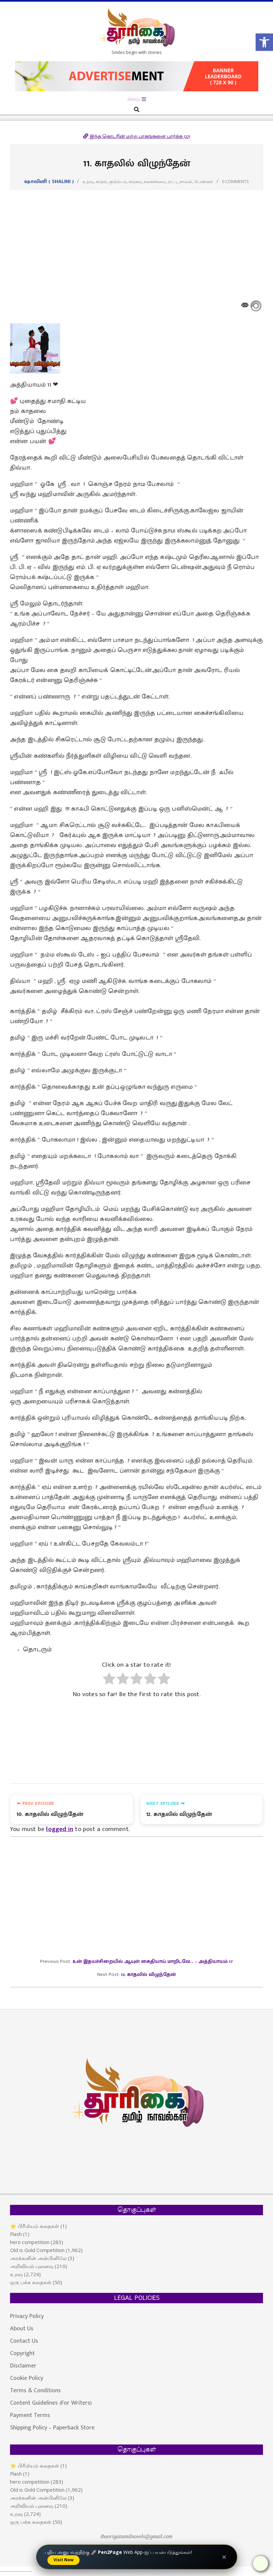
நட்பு (172, 181)
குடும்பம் (118, 181)
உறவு (88, 181)
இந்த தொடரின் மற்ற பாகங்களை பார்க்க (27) (136, 136)
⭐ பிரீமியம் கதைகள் (34, 2227)
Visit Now (63, 2560)
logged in (59, 1830)
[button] (264, 42)
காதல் (101, 181)
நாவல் (185, 181)
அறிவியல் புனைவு (31, 2267)
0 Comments (235, 181)
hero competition (29, 2243)
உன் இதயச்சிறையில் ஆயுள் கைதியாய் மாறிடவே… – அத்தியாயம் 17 (153, 1963)
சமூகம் (135, 181)
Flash (16, 2235)
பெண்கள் (203, 181)
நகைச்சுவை (155, 181)
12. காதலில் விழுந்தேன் (148, 1976)
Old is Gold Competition (37, 2251)
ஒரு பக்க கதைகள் (30, 2283)
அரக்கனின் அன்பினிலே (38, 2259)
